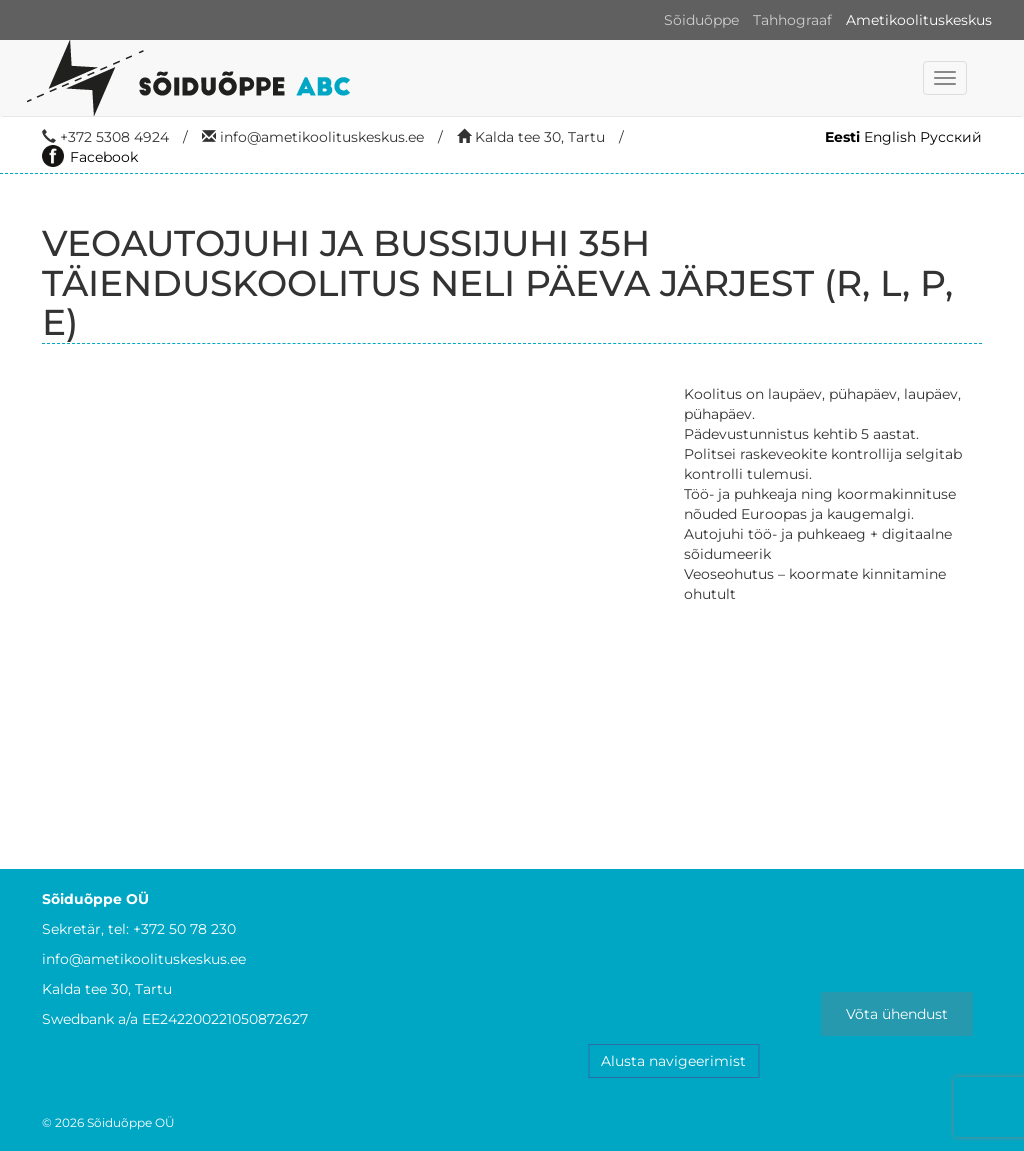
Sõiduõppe (701, 20)
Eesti (842, 137)
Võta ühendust (897, 1014)
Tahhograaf (792, 20)
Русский (951, 137)
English (890, 137)
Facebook (90, 157)
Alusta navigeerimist (673, 1061)
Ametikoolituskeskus (919, 20)
